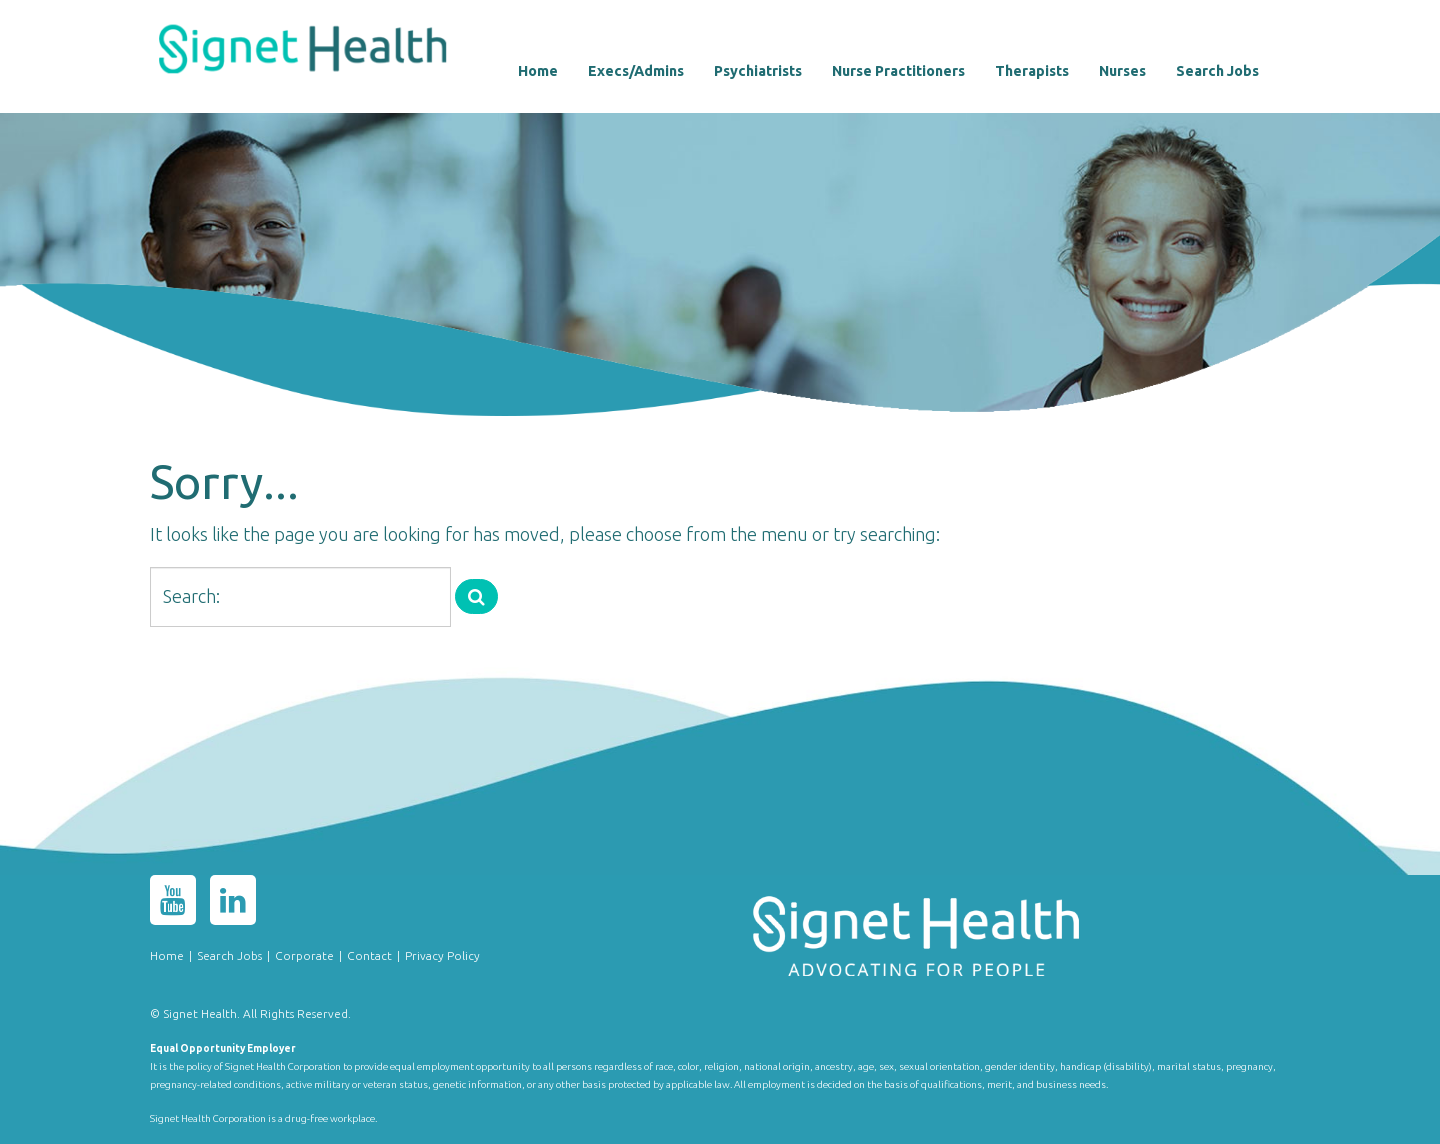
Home (538, 71)
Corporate (304, 955)
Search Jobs (1217, 71)
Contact (369, 955)
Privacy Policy (442, 955)
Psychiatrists (758, 71)
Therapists (1032, 71)
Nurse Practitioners (898, 71)
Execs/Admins (636, 71)
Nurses (1122, 71)
